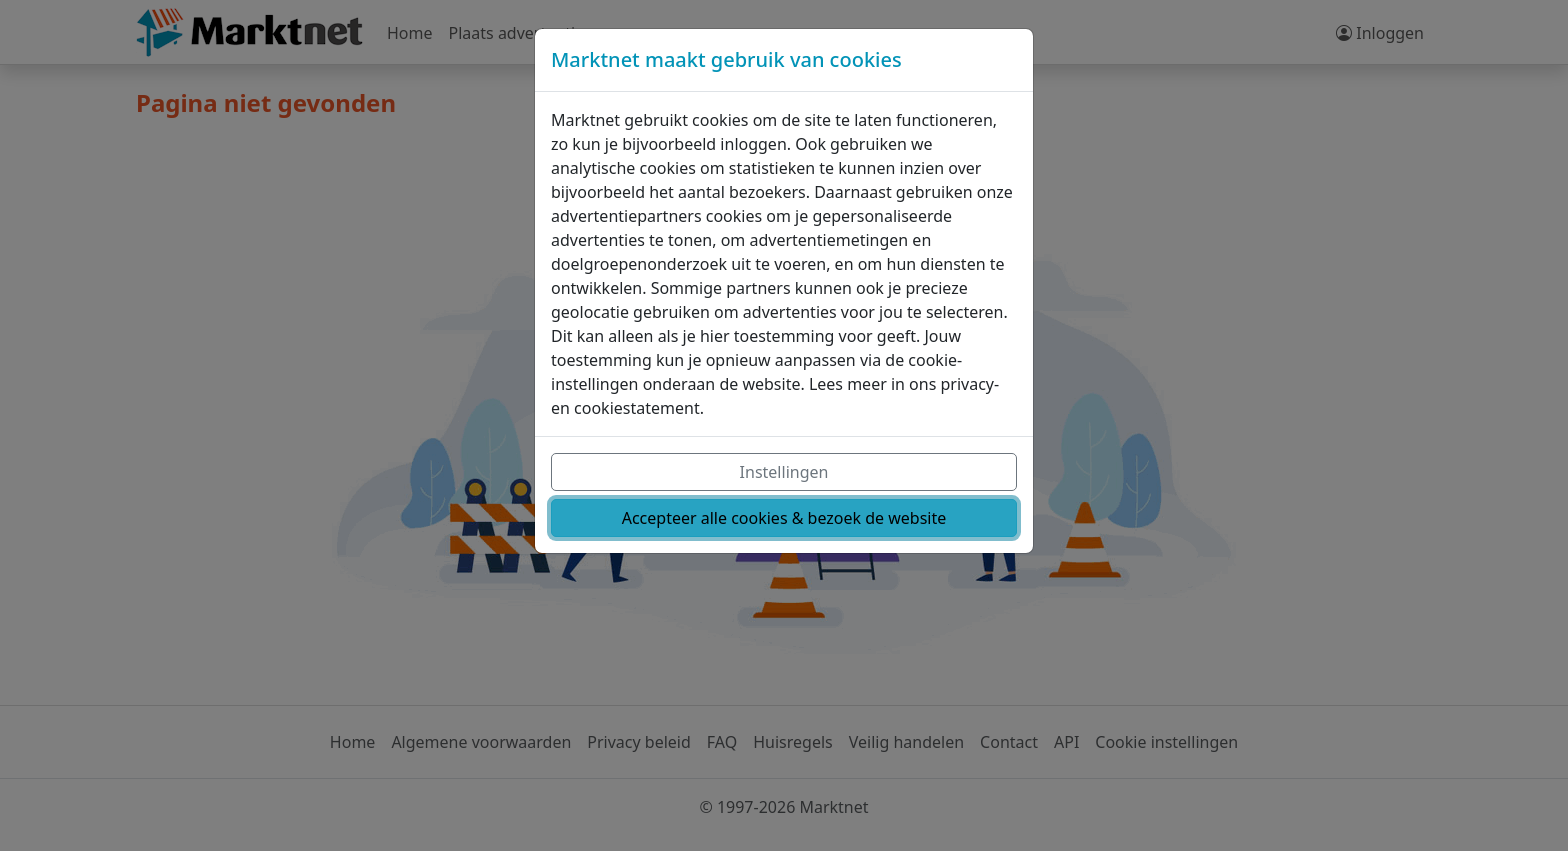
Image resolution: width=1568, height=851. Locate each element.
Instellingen (784, 472)
